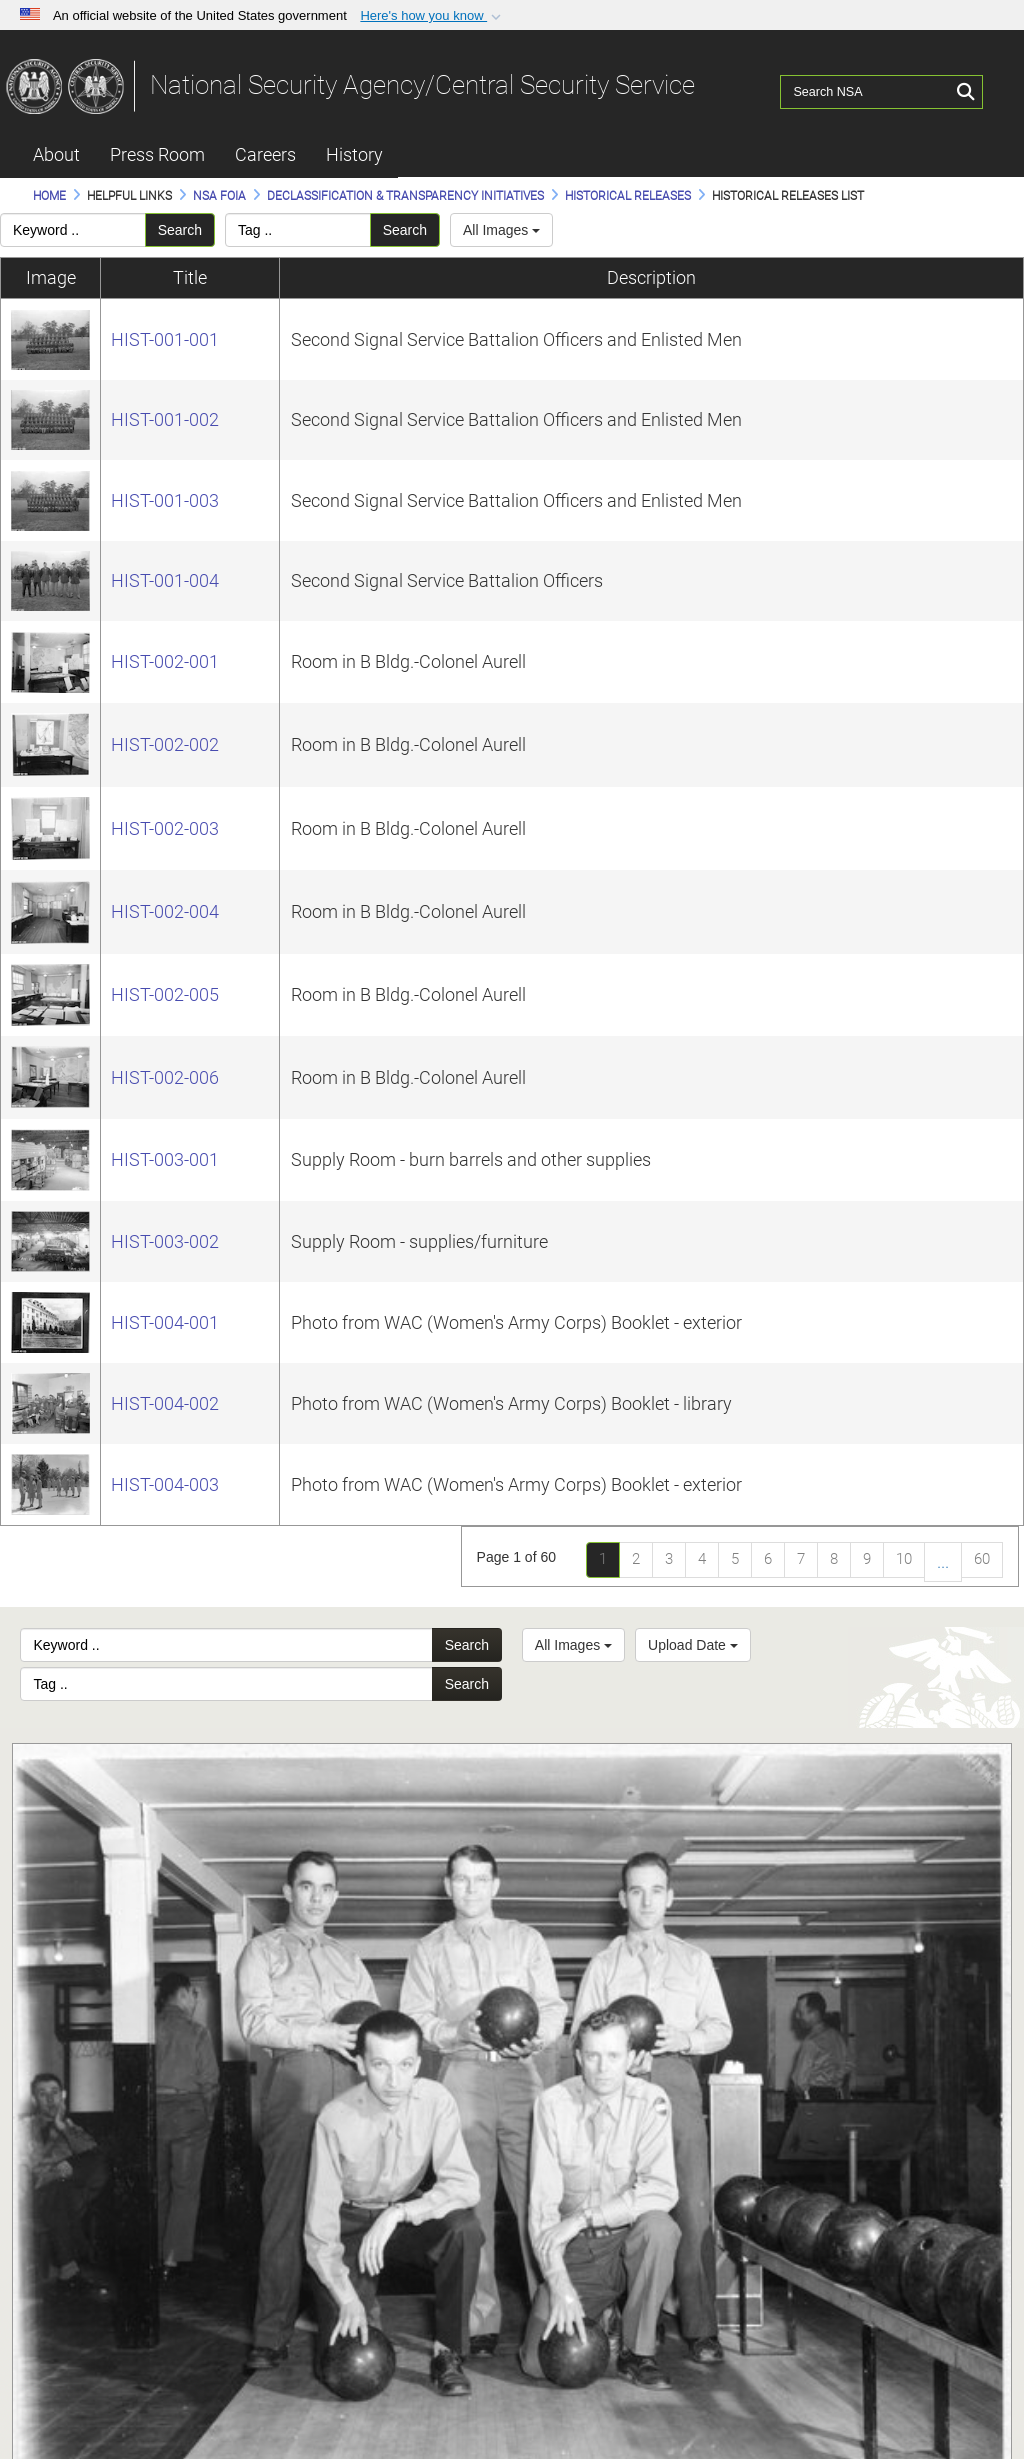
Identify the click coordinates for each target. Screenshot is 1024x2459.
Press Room (157, 154)
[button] (432, 16)
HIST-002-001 (165, 661)
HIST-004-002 (165, 1403)
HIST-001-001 (165, 339)
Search (180, 230)
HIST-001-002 (165, 419)
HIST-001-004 (165, 580)
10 (904, 1559)
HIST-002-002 (165, 744)
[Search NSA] (867, 85)
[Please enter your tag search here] (298, 230)
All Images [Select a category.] (501, 230)
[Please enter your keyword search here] (73, 230)
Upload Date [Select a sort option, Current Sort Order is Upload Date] (693, 1645)
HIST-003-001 (165, 1159)
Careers (265, 154)
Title (190, 277)
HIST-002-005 (165, 994)
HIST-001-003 (165, 500)
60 (982, 1559)
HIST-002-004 (165, 911)
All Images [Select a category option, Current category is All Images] (573, 1645)
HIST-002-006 (165, 1077)
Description (651, 277)
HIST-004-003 (165, 1484)
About (56, 154)
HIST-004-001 (165, 1322)
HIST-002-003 (165, 828)
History (354, 154)
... (943, 1561)
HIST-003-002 (165, 1241)
